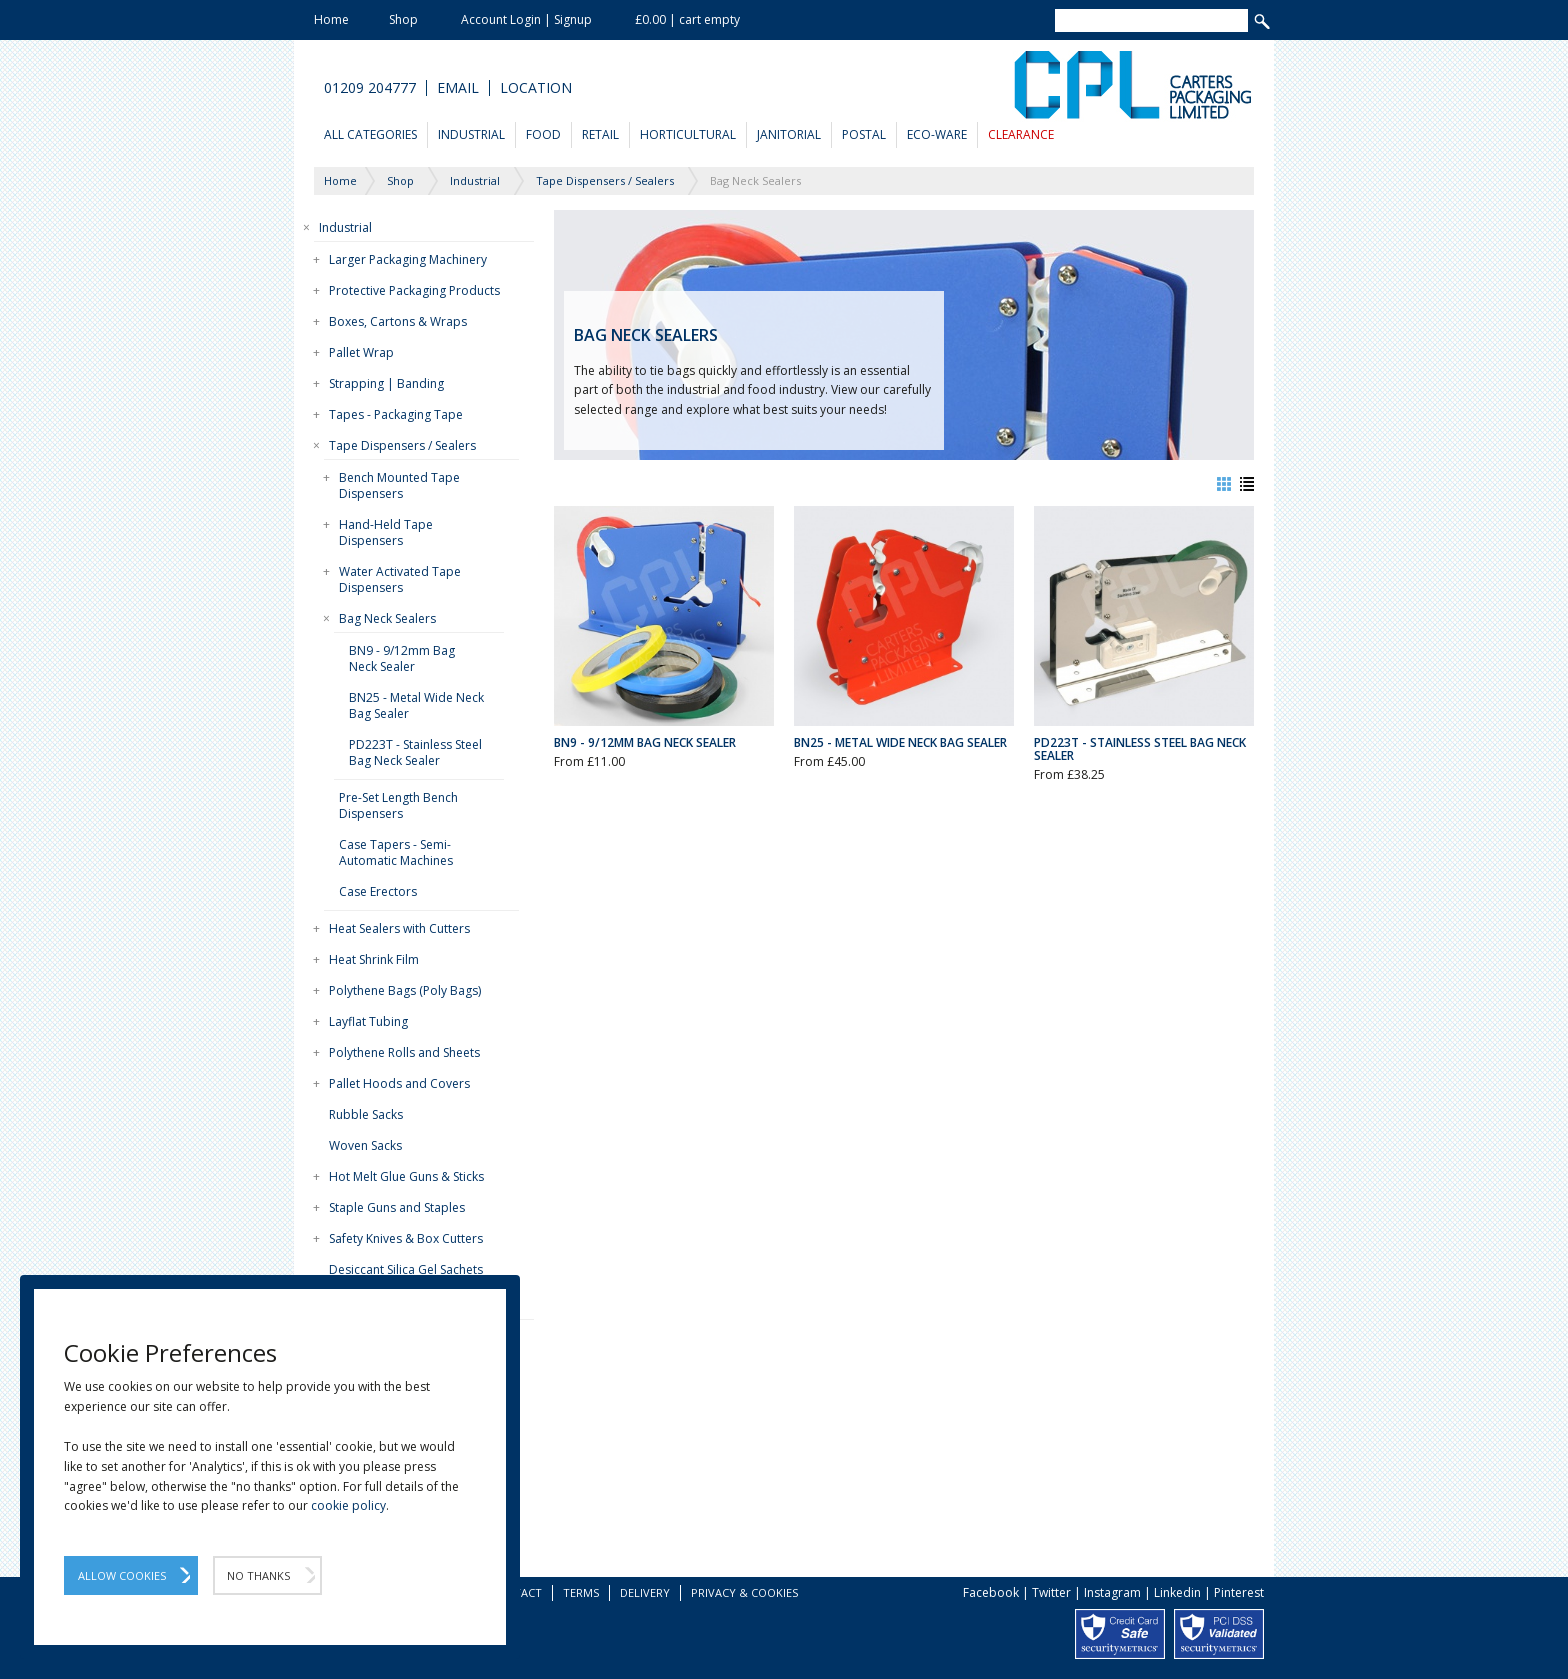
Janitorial (789, 134)
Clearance (1021, 134)
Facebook (991, 1592)
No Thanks (258, 1575)
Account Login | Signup (526, 19)
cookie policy (348, 1505)
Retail (600, 134)
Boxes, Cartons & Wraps (398, 321)
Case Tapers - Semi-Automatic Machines (396, 852)
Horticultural (688, 134)
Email (458, 88)
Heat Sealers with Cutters (399, 928)
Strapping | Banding (386, 383)
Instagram (1112, 1592)
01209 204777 (370, 88)
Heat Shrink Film (374, 959)
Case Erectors (378, 891)
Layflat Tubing (368, 1021)
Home (331, 19)
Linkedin (1177, 1592)
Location (536, 88)
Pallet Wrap (361, 352)
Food (543, 134)
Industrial (471, 134)
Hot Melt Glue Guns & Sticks (406, 1176)
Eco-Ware (937, 134)
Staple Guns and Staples (397, 1207)
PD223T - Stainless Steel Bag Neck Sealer (415, 752)
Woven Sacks (365, 1145)
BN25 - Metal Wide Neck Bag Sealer (416, 705)
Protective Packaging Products (414, 290)
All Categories (370, 134)
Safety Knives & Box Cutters (406, 1238)
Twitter (1051, 1592)
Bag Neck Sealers (387, 618)
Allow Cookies (122, 1575)
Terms (581, 1592)
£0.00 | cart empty (687, 19)
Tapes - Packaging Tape (396, 414)
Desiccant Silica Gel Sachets (406, 1269)
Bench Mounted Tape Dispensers (399, 485)
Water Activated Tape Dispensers (400, 579)
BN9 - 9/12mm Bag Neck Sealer (402, 658)
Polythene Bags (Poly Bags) (405, 990)
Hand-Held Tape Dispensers (386, 532)
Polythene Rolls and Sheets (404, 1052)
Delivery (645, 1592)
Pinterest (1239, 1592)
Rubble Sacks (366, 1114)
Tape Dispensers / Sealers (402, 445)
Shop (403, 19)
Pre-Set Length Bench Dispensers (398, 805)
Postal (864, 134)
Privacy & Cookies (744, 1592)
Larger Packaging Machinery (408, 259)
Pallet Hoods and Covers (399, 1083)
